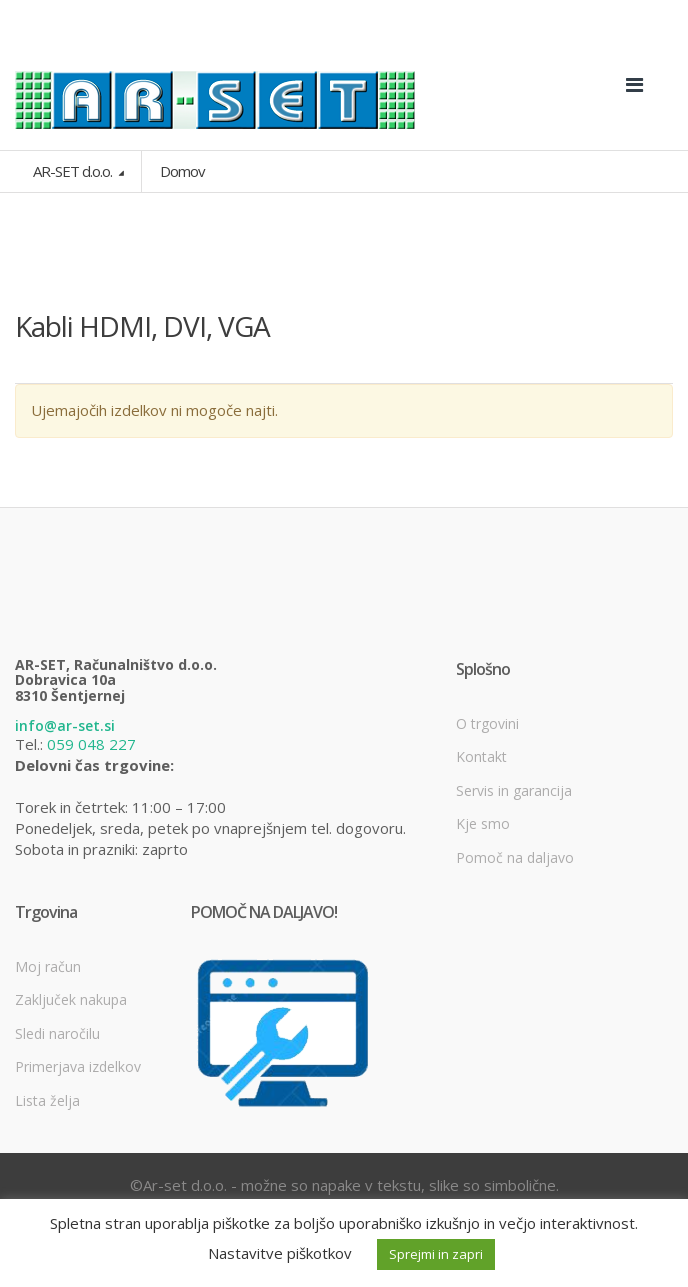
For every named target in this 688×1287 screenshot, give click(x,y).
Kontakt (481, 756)
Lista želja (47, 1100)
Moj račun (48, 966)
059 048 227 (91, 744)
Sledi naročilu (57, 1033)
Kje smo (483, 823)
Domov (182, 171)
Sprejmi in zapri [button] (436, 1254)
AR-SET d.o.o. (74, 171)
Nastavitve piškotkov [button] (280, 1253)
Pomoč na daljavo (515, 857)
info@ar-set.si (65, 725)
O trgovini (487, 723)
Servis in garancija (514, 790)
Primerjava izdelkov (78, 1066)
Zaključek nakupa (71, 999)
